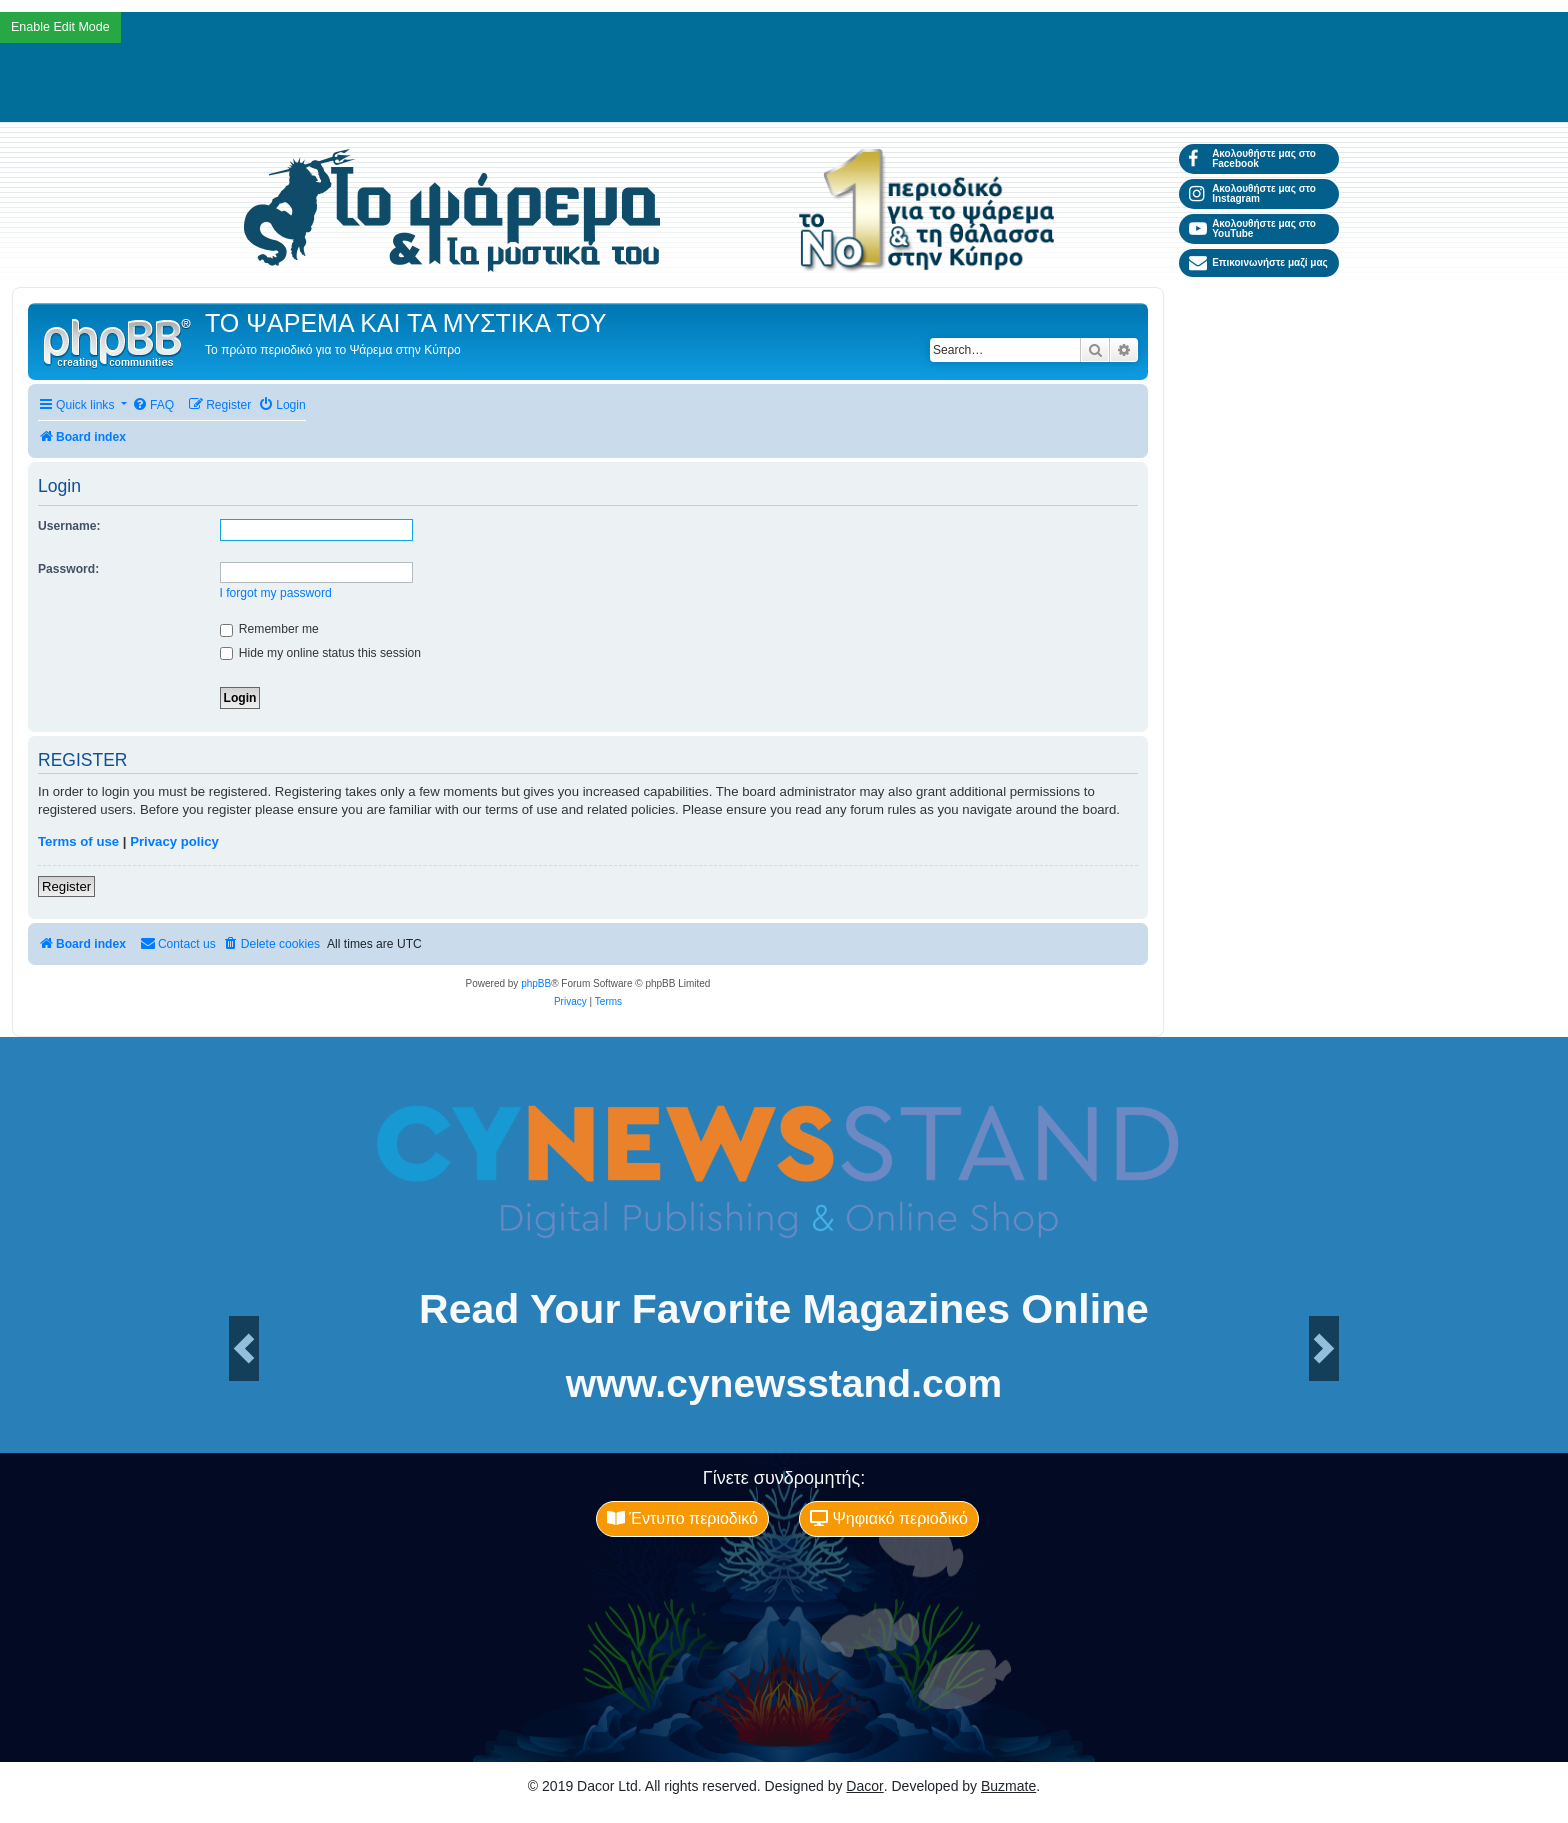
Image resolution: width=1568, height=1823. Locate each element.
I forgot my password (276, 593)
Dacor (864, 1786)
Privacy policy (174, 841)
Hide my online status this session (321, 653)
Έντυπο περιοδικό (682, 1518)
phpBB (536, 983)
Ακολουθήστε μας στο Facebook (1252, 158)
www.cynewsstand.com (784, 1383)
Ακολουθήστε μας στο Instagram (1252, 193)
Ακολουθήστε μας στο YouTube (1252, 228)
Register (66, 886)
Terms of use (78, 841)
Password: (68, 569)
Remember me (269, 629)
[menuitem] (153, 405)
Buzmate (1008, 1786)
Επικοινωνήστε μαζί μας (1258, 263)
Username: (69, 526)
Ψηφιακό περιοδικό (889, 1518)
